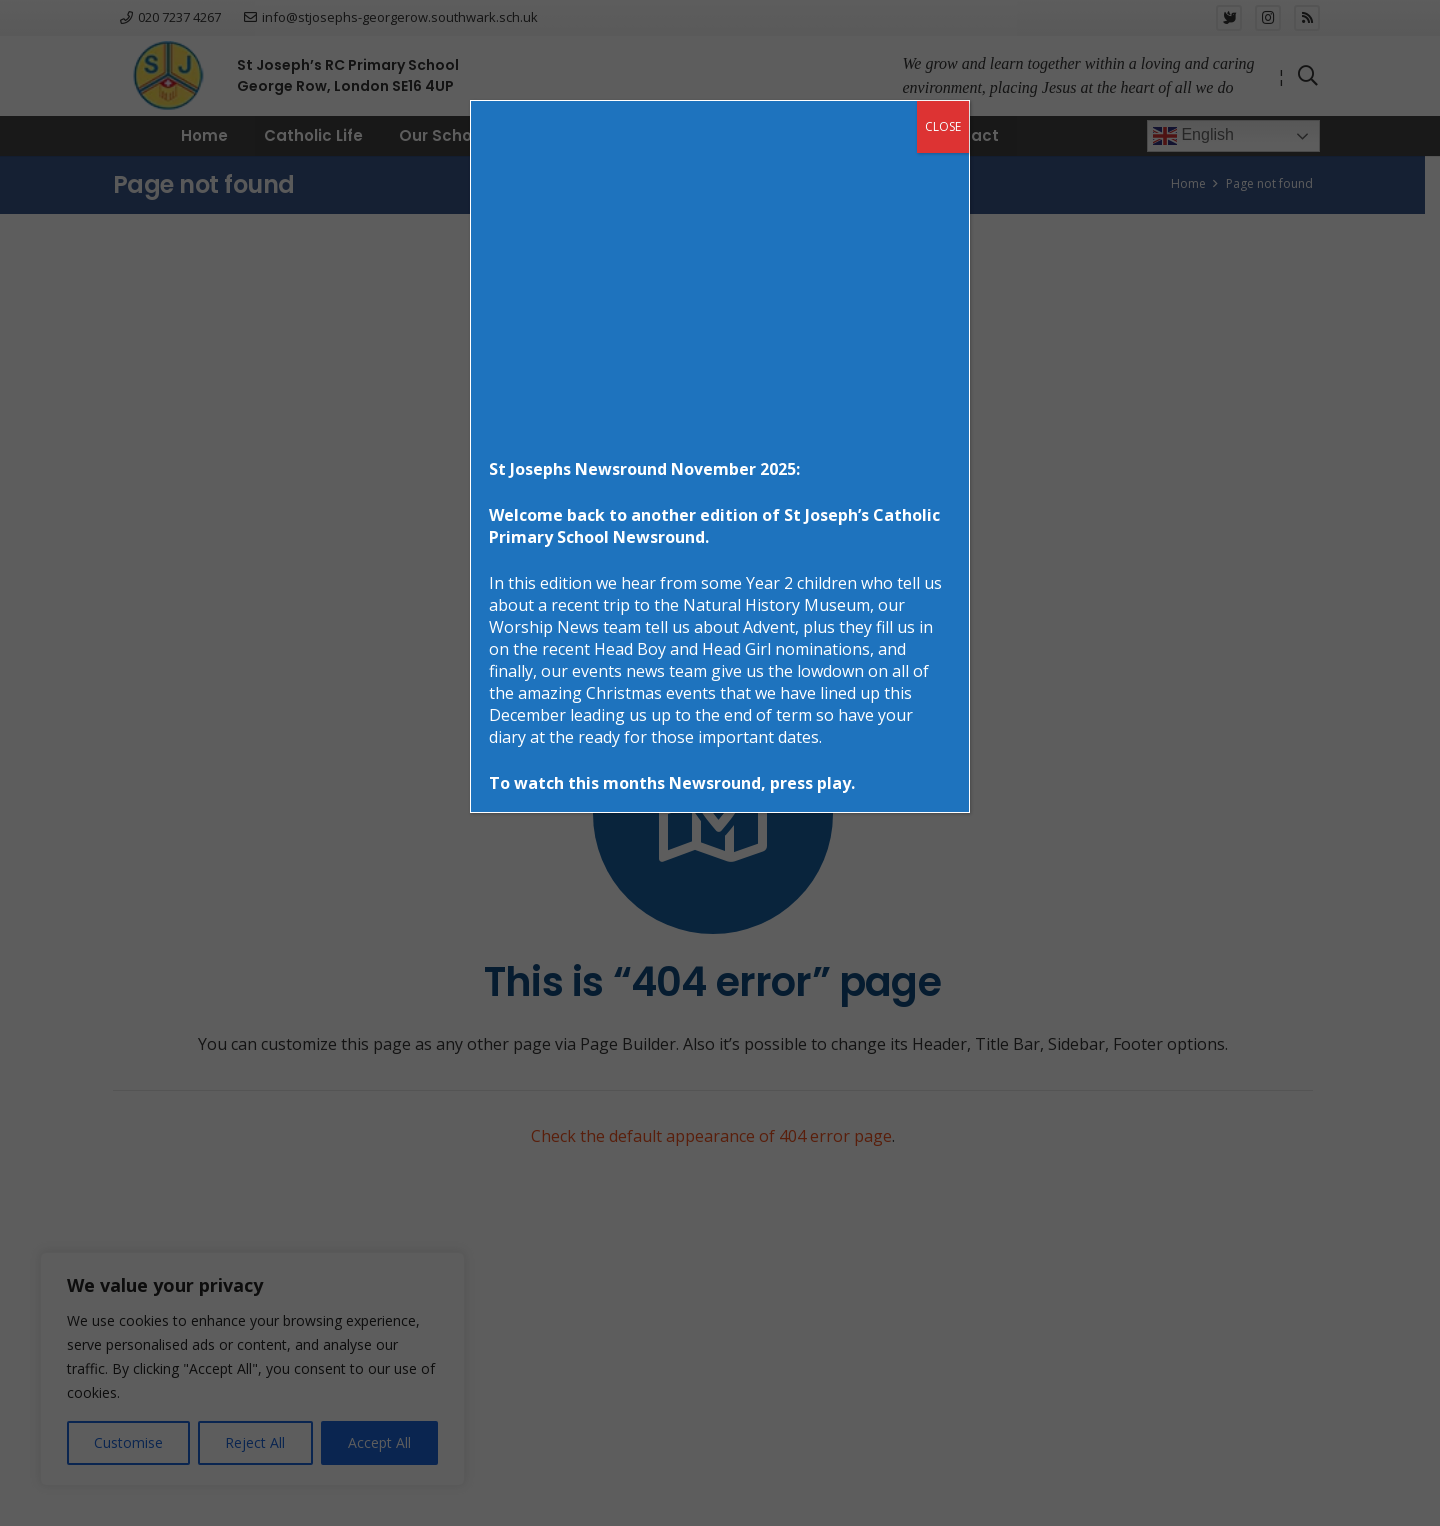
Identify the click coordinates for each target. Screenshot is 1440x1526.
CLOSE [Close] (943, 126)
